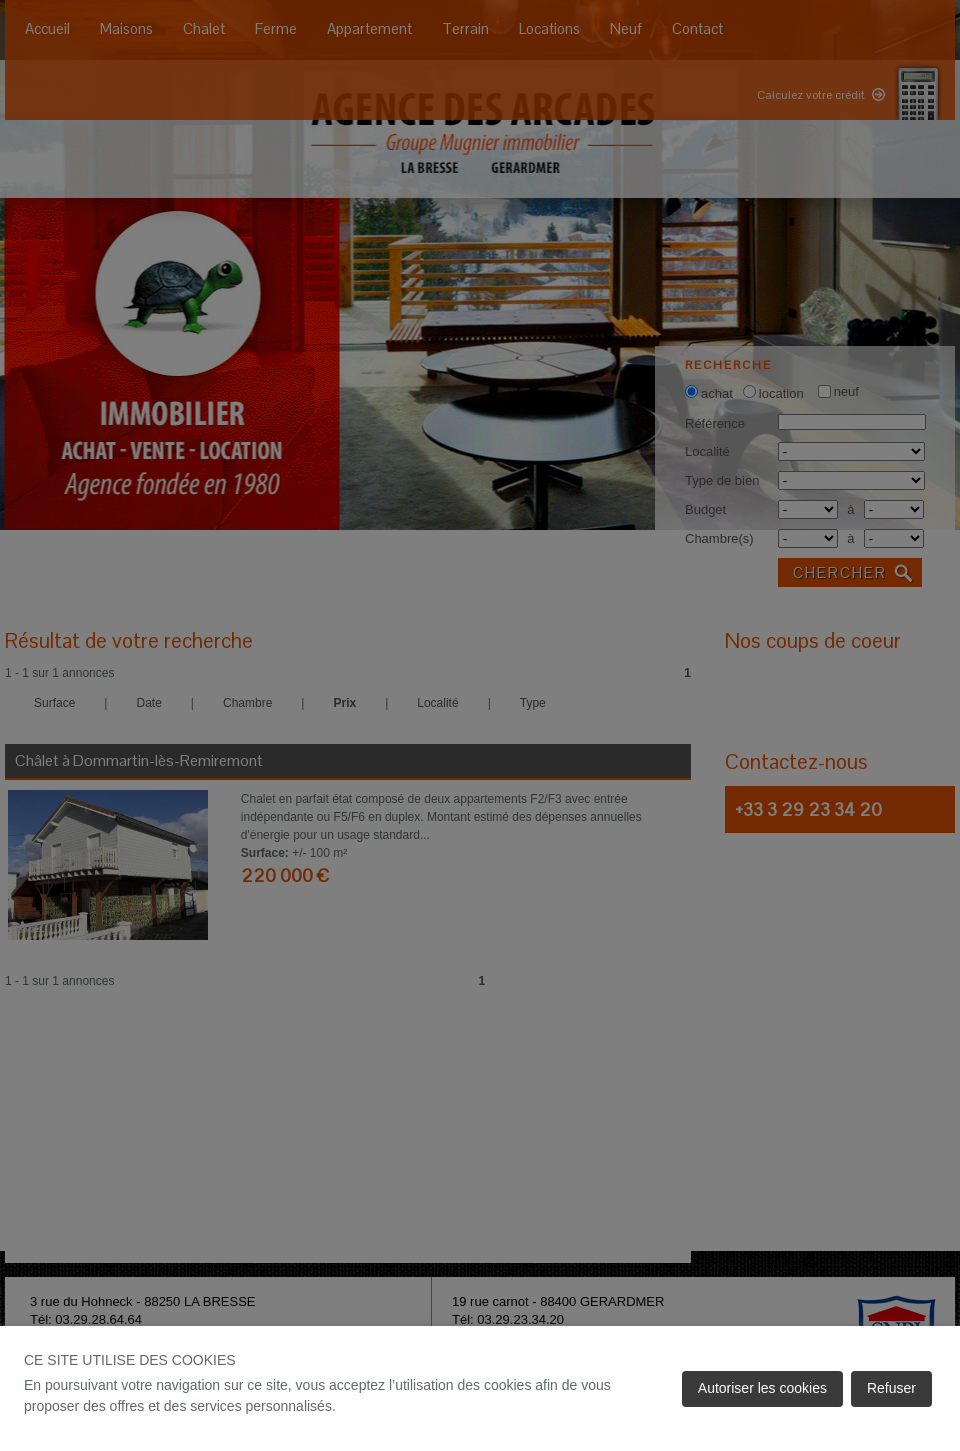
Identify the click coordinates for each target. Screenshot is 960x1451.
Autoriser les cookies (762, 1388)
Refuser (891, 1388)
